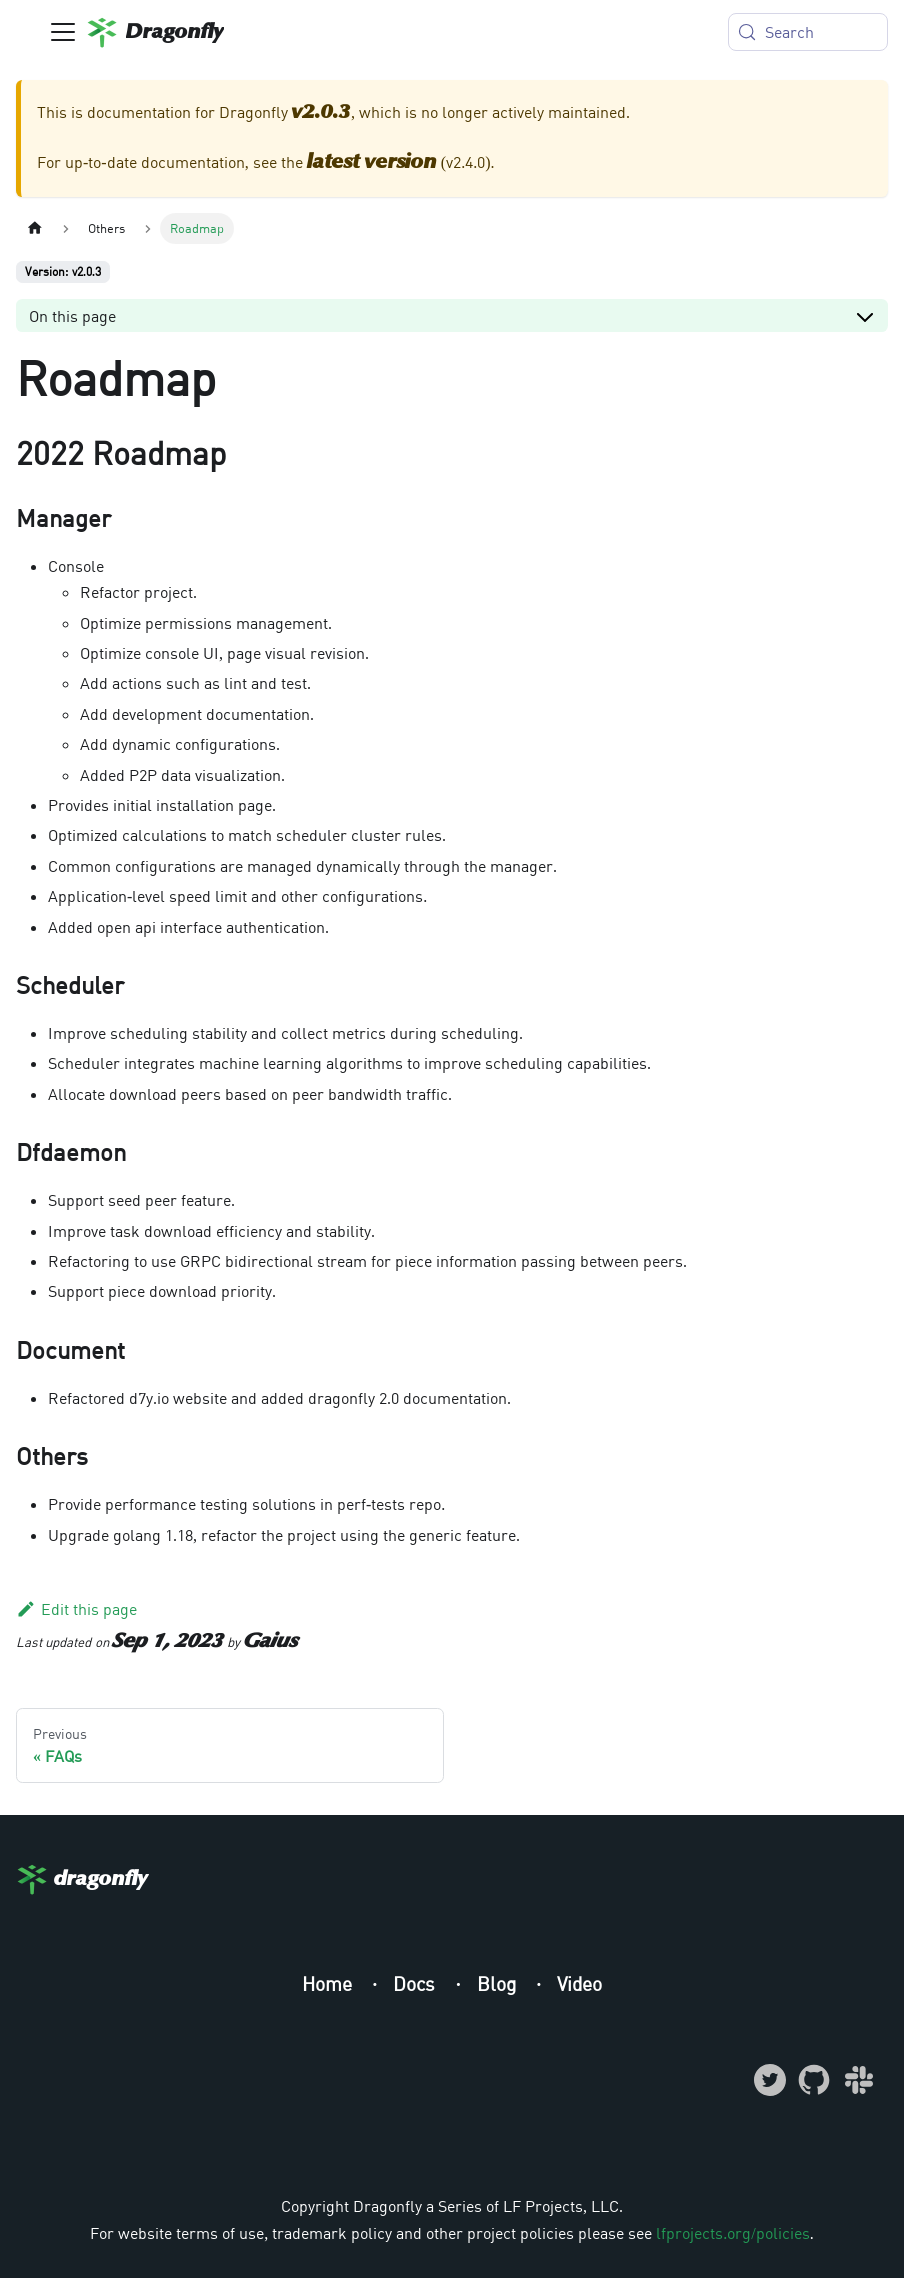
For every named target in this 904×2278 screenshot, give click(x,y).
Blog (499, 1983)
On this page (72, 316)
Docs (416, 1983)
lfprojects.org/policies (732, 2233)
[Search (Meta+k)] (808, 32)
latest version (372, 163)
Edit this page (76, 1609)
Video (579, 1983)
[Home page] (35, 228)
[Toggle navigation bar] (63, 32)
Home (329, 1983)
